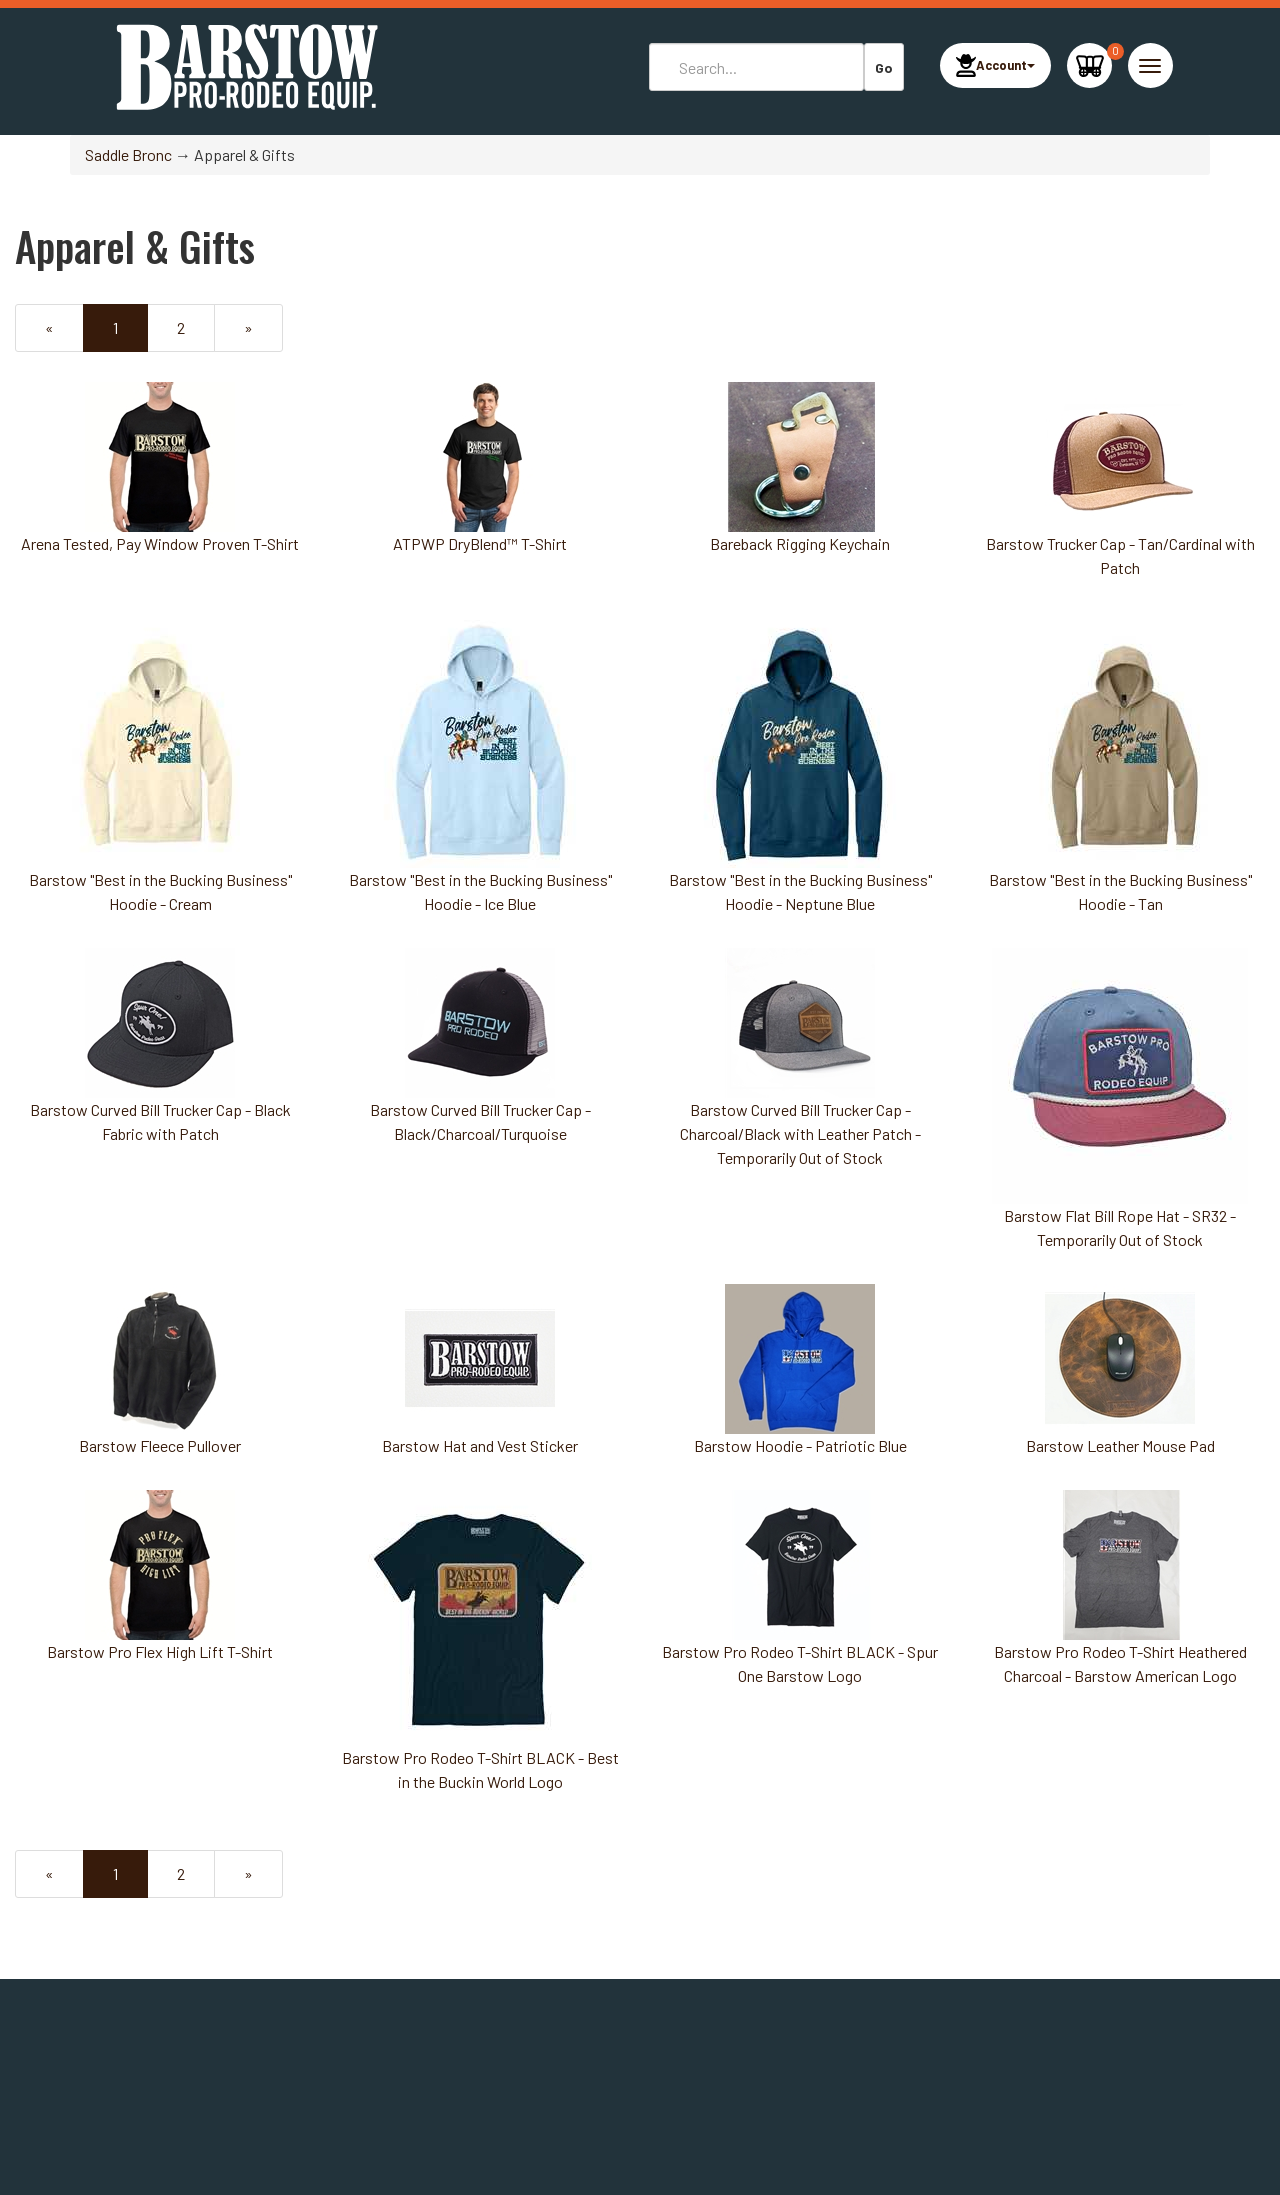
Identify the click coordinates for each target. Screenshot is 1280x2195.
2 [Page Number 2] (194, 326)
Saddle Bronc (128, 154)
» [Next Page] (261, 334)
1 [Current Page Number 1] (130, 334)
